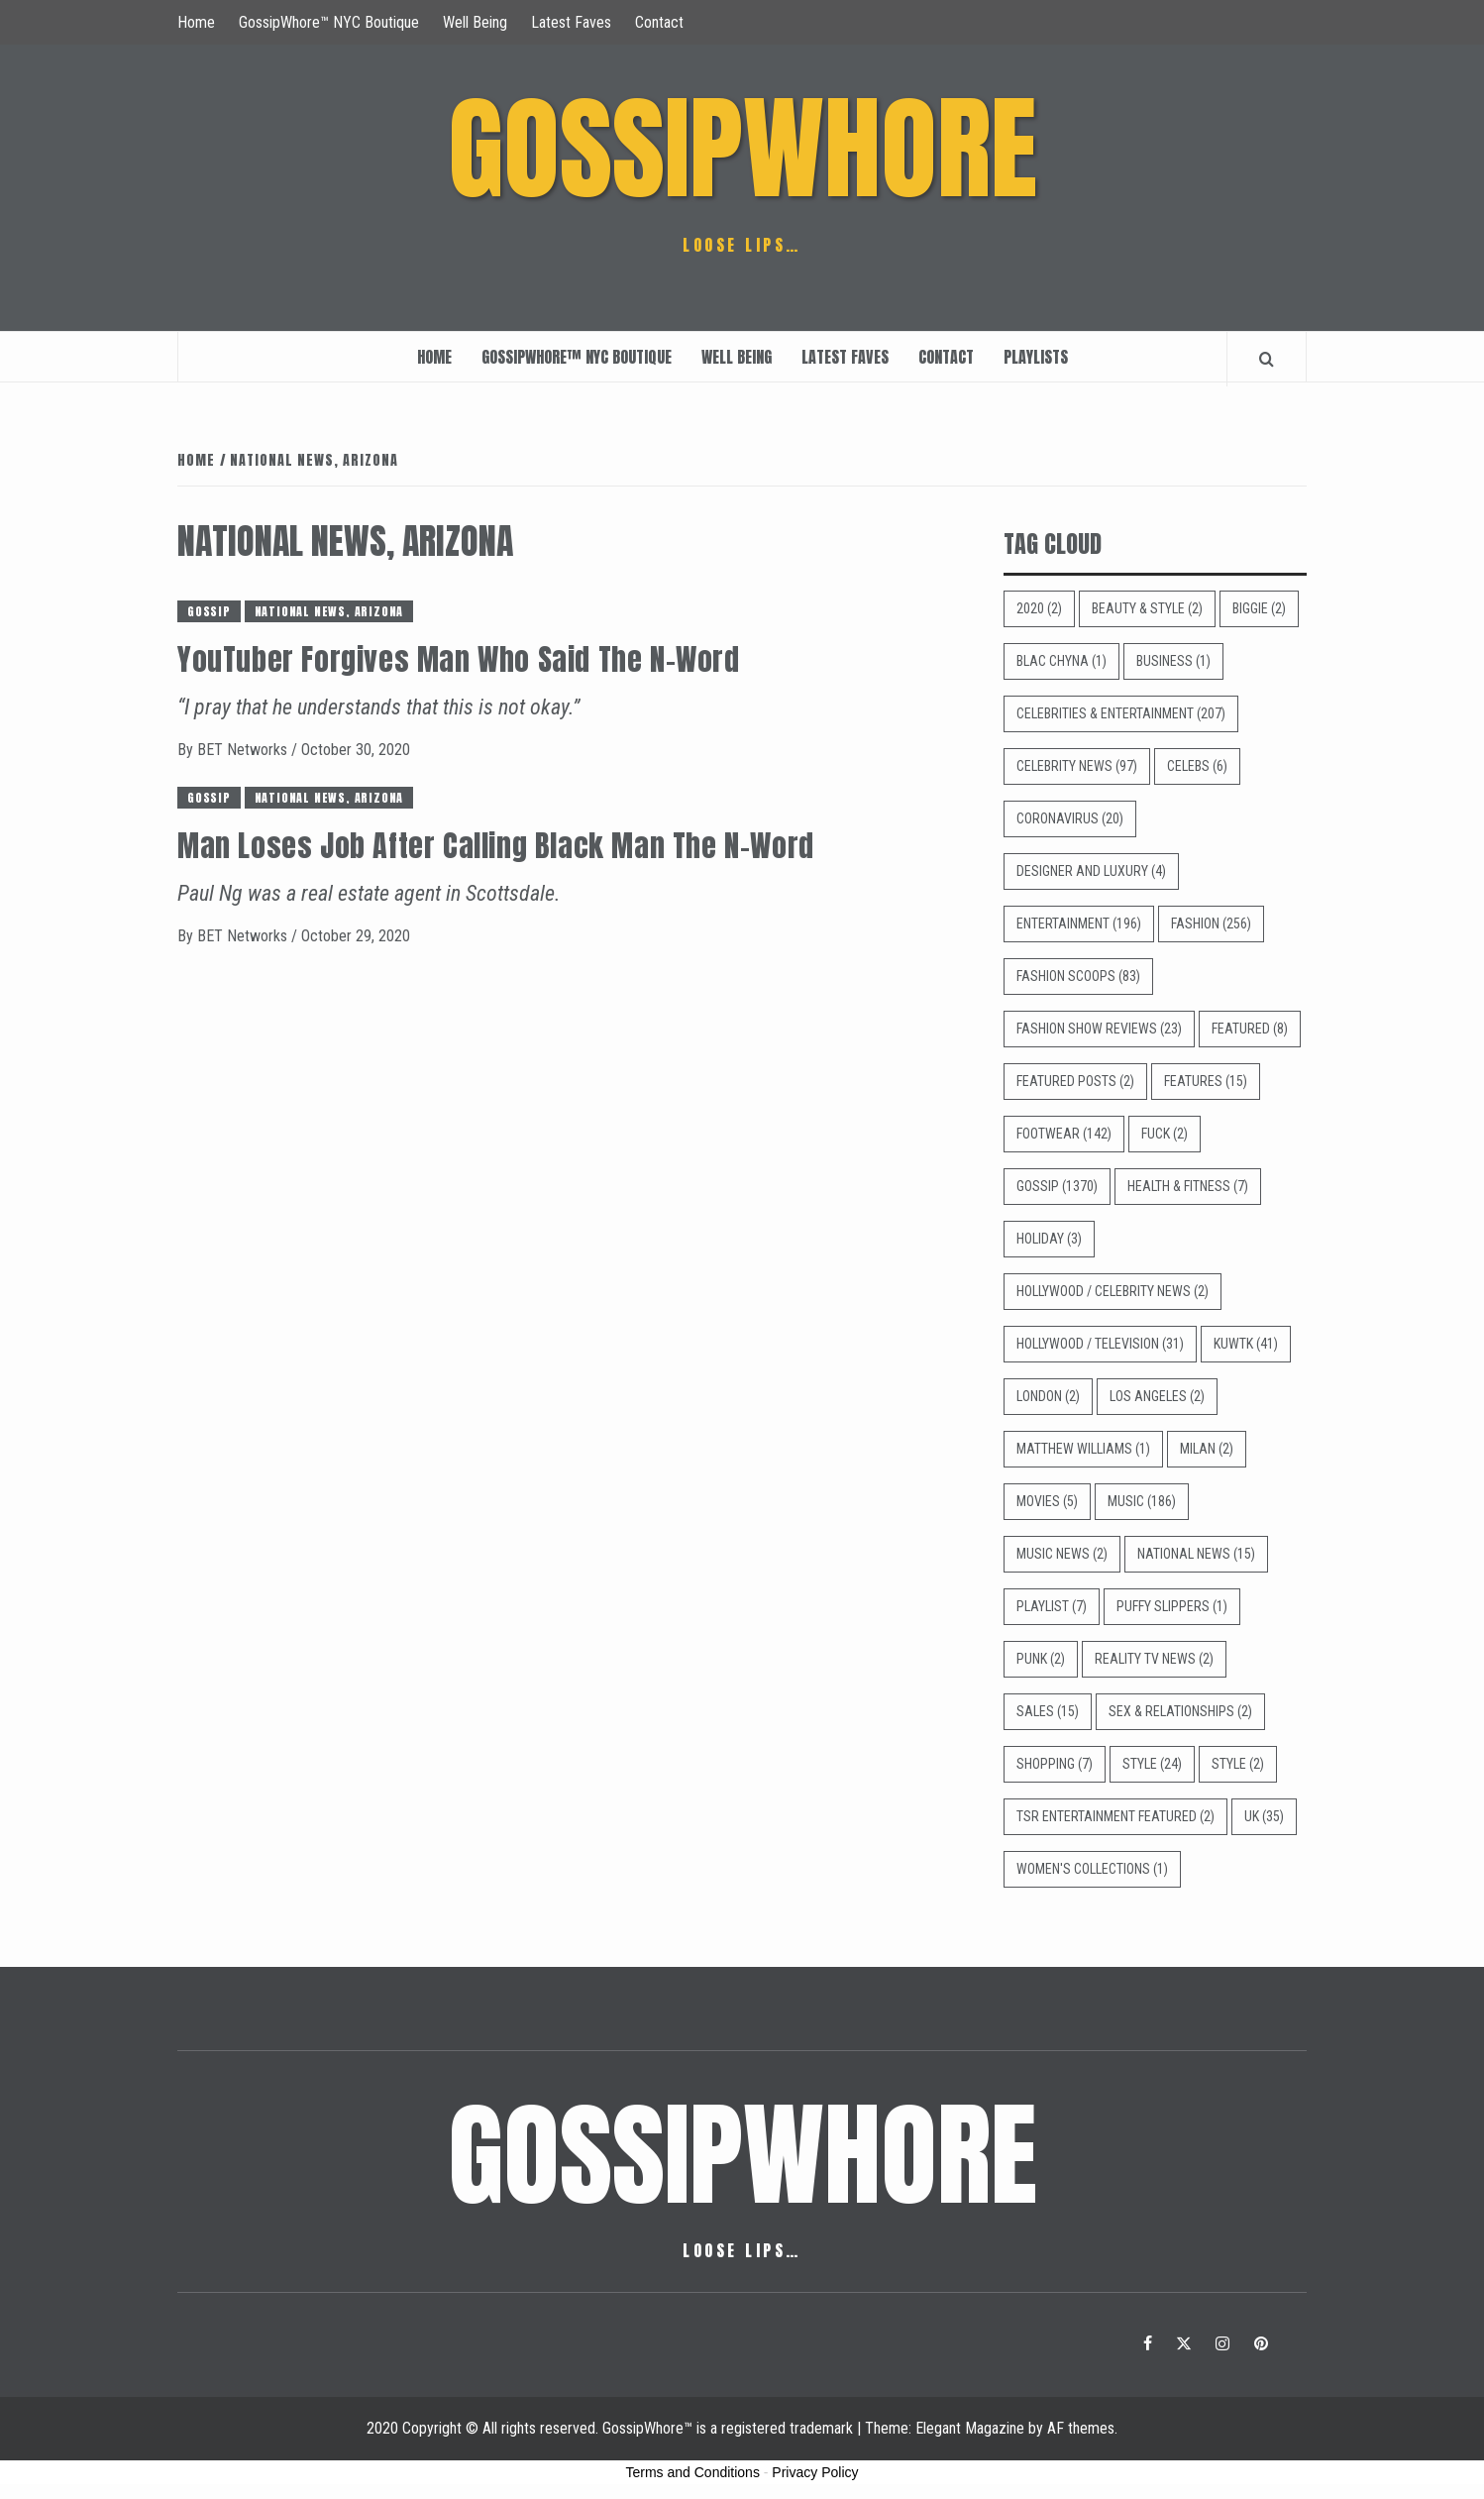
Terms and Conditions (693, 2472)
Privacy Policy (815, 2472)
